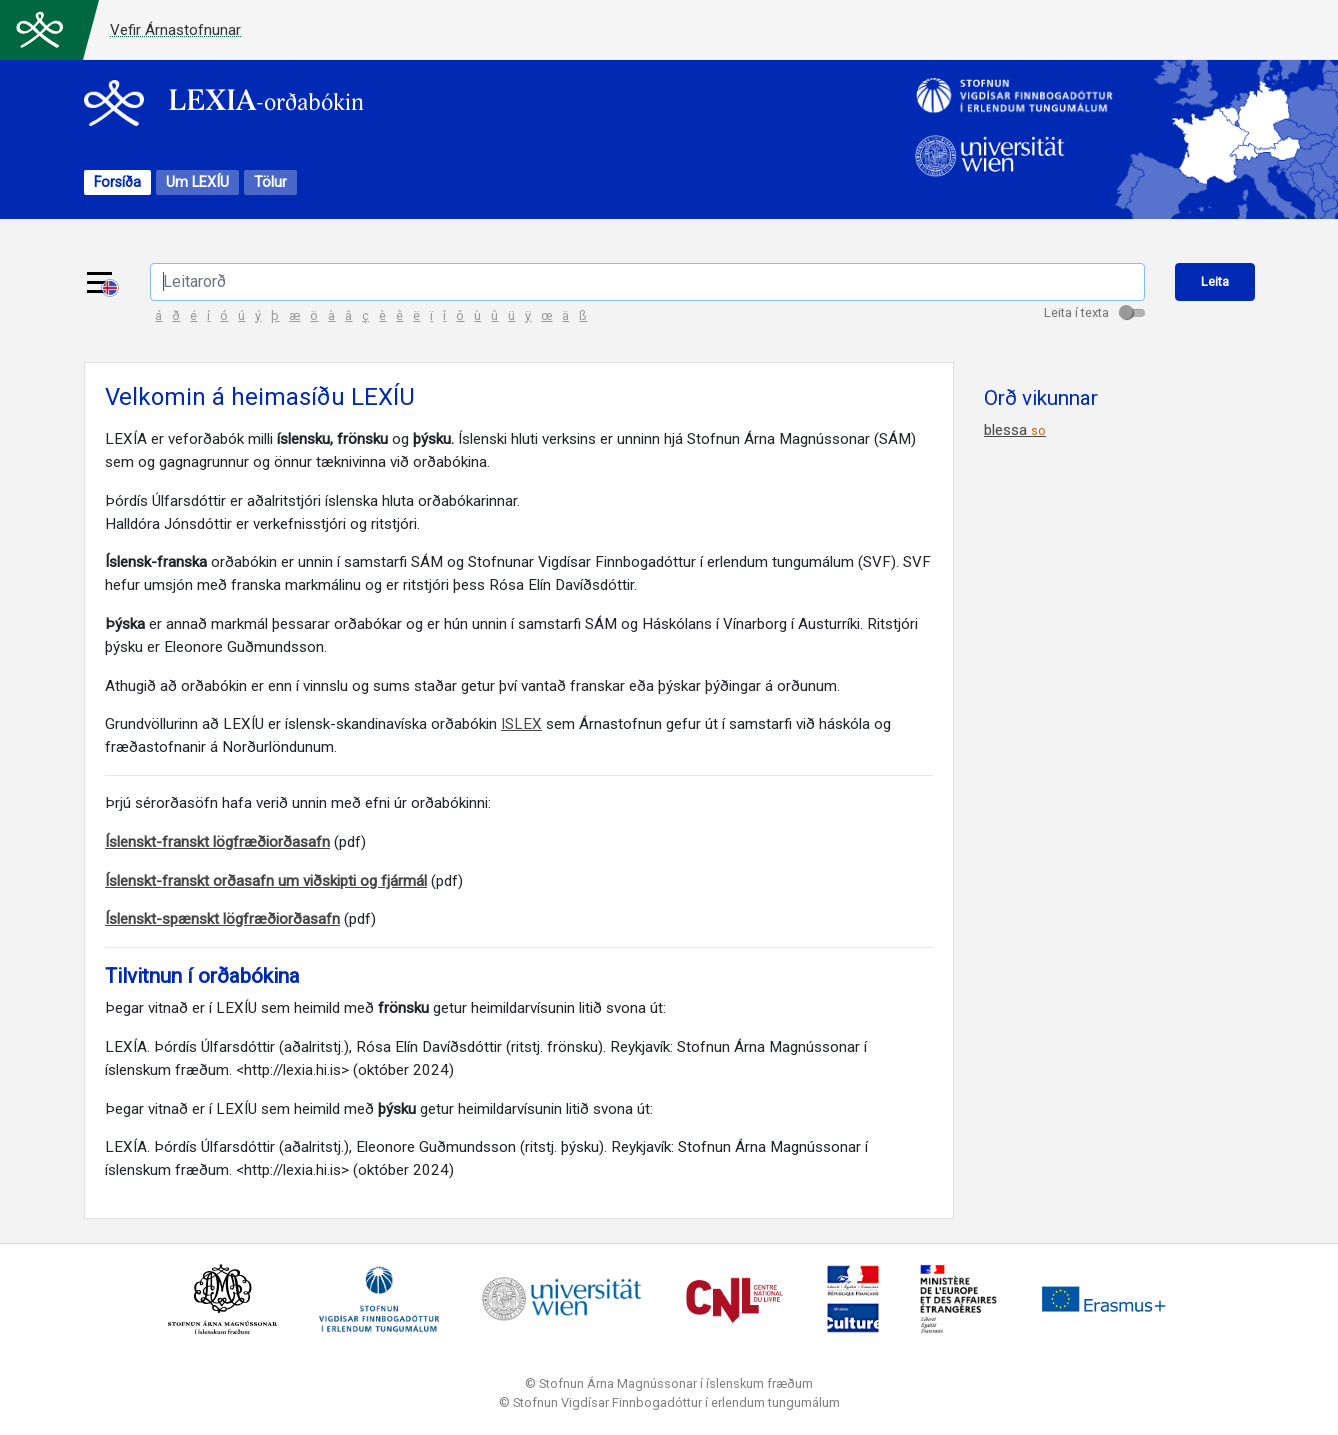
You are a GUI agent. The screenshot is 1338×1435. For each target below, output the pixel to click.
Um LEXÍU (197, 183)
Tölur (270, 183)
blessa (1015, 433)
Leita (1216, 282)
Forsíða (117, 183)
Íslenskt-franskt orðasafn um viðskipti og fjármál (266, 883)
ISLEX (521, 727)
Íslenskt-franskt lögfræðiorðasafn (217, 844)
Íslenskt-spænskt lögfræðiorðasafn (222, 922)
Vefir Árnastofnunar (175, 30)
